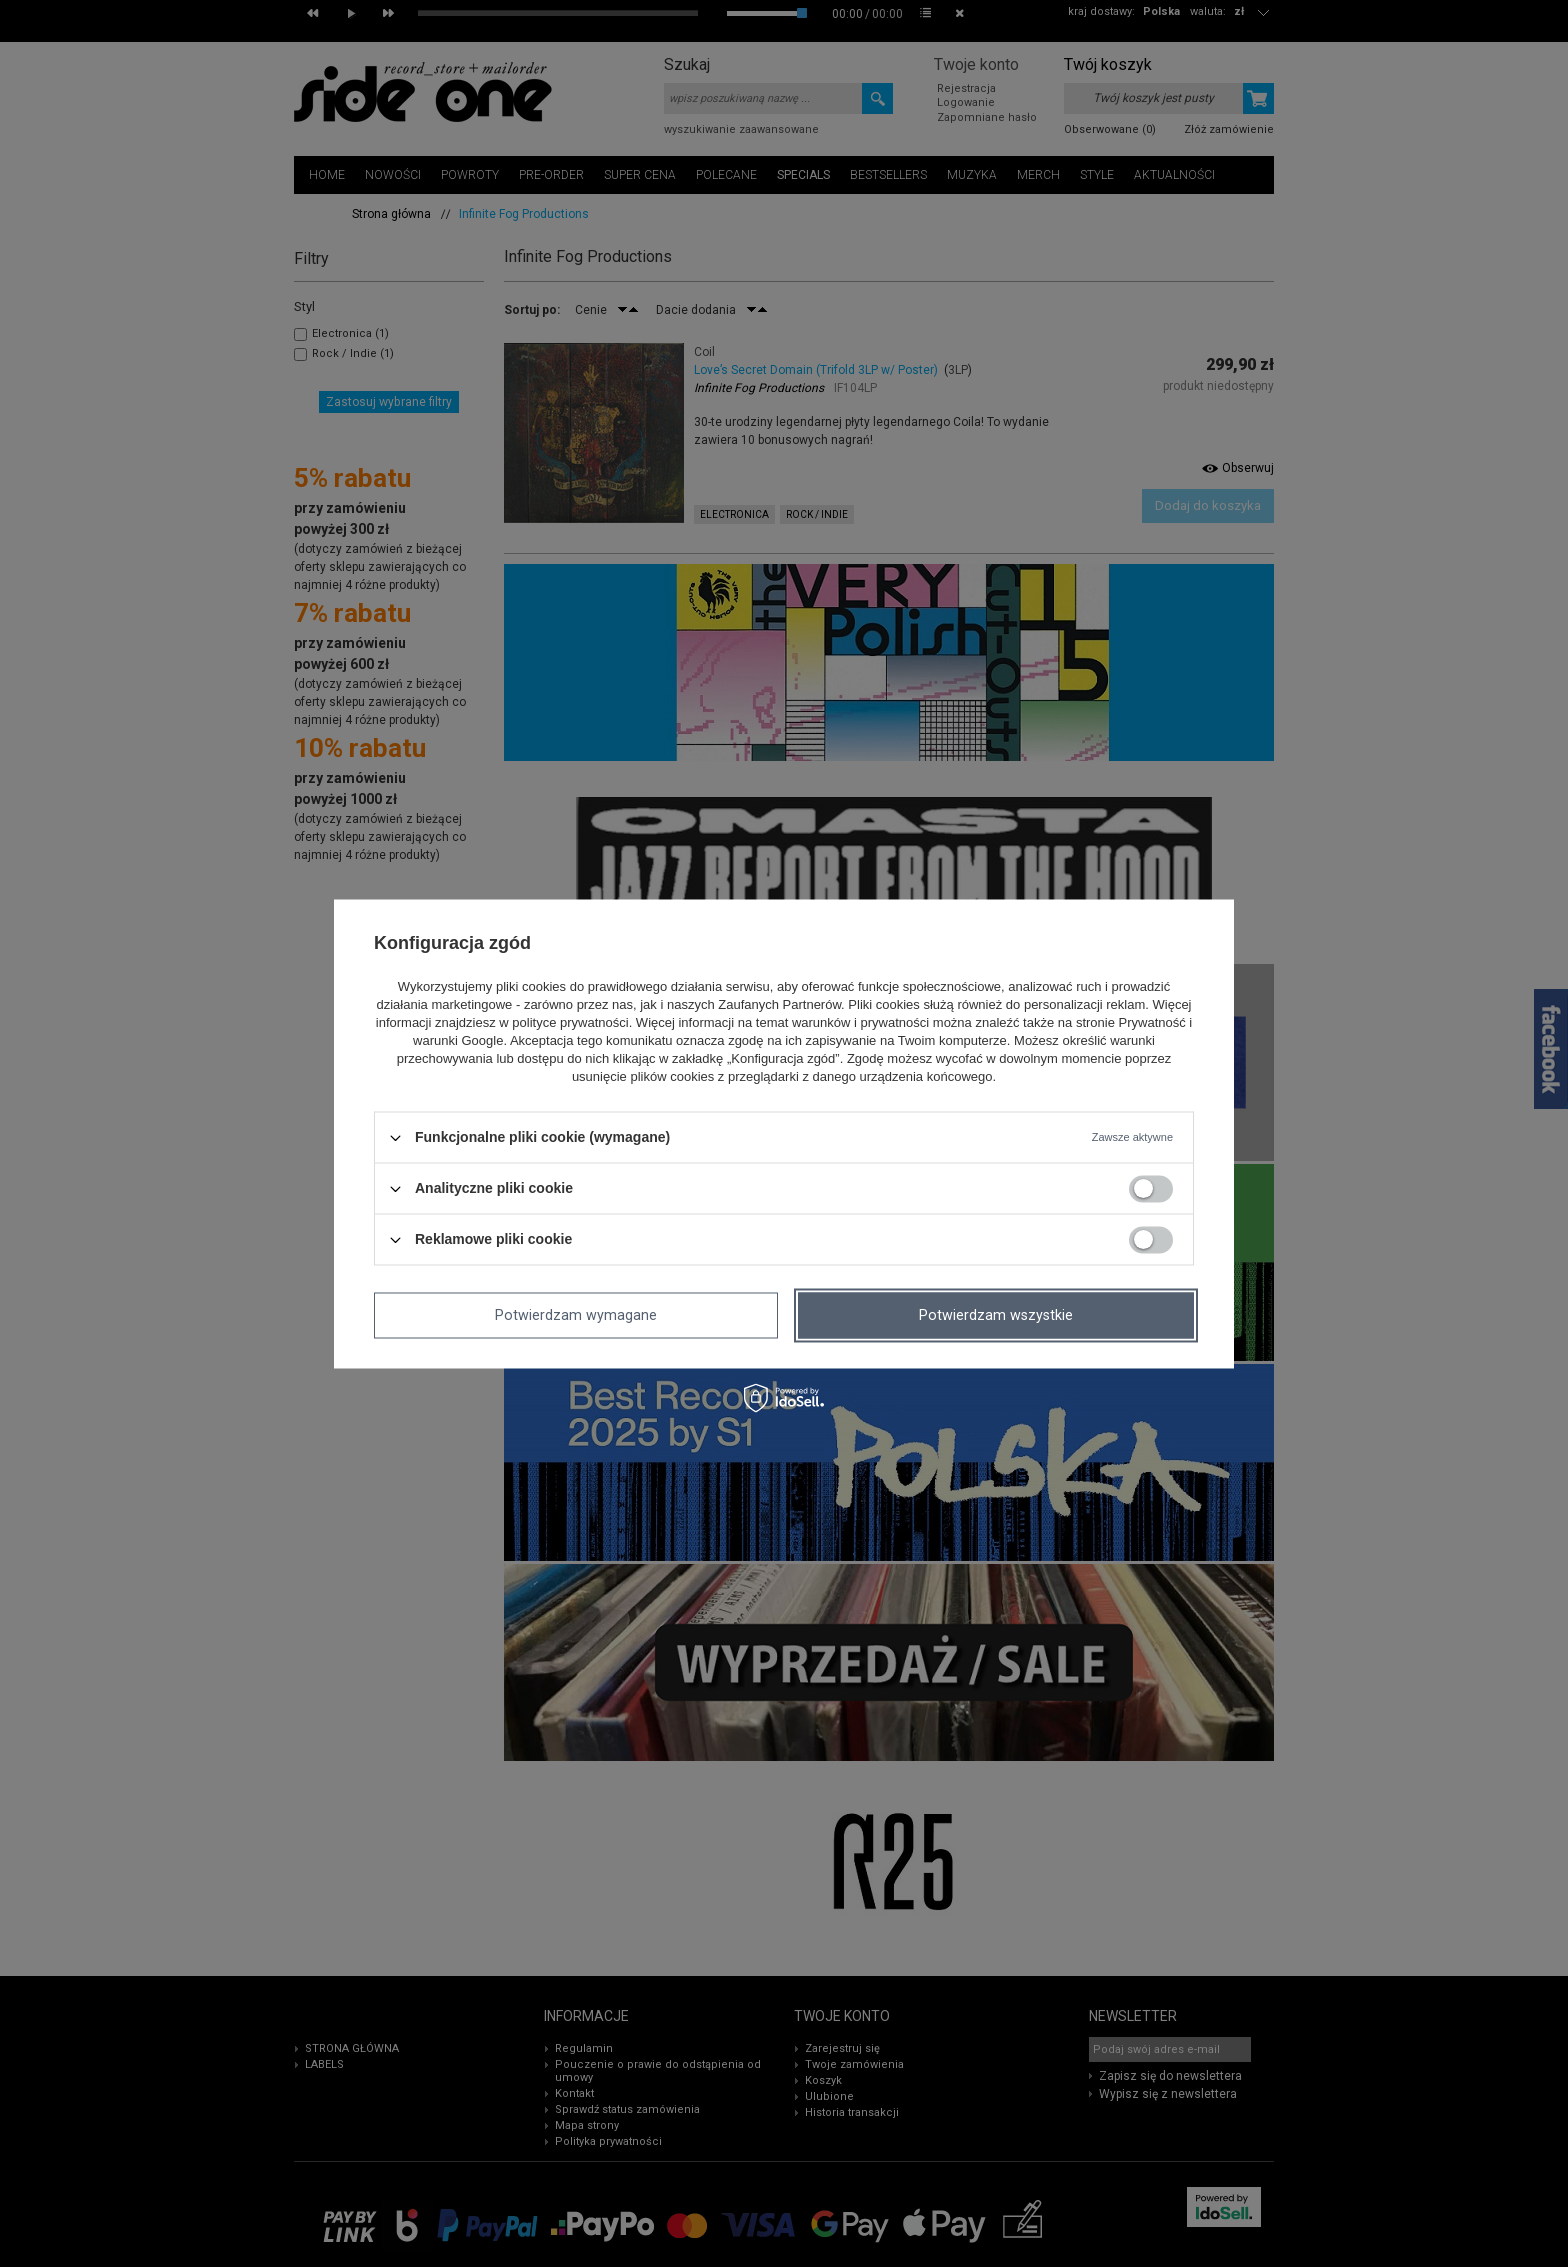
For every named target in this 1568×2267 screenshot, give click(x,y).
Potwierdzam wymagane (576, 1315)
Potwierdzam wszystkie (996, 1315)
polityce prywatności (570, 1023)
